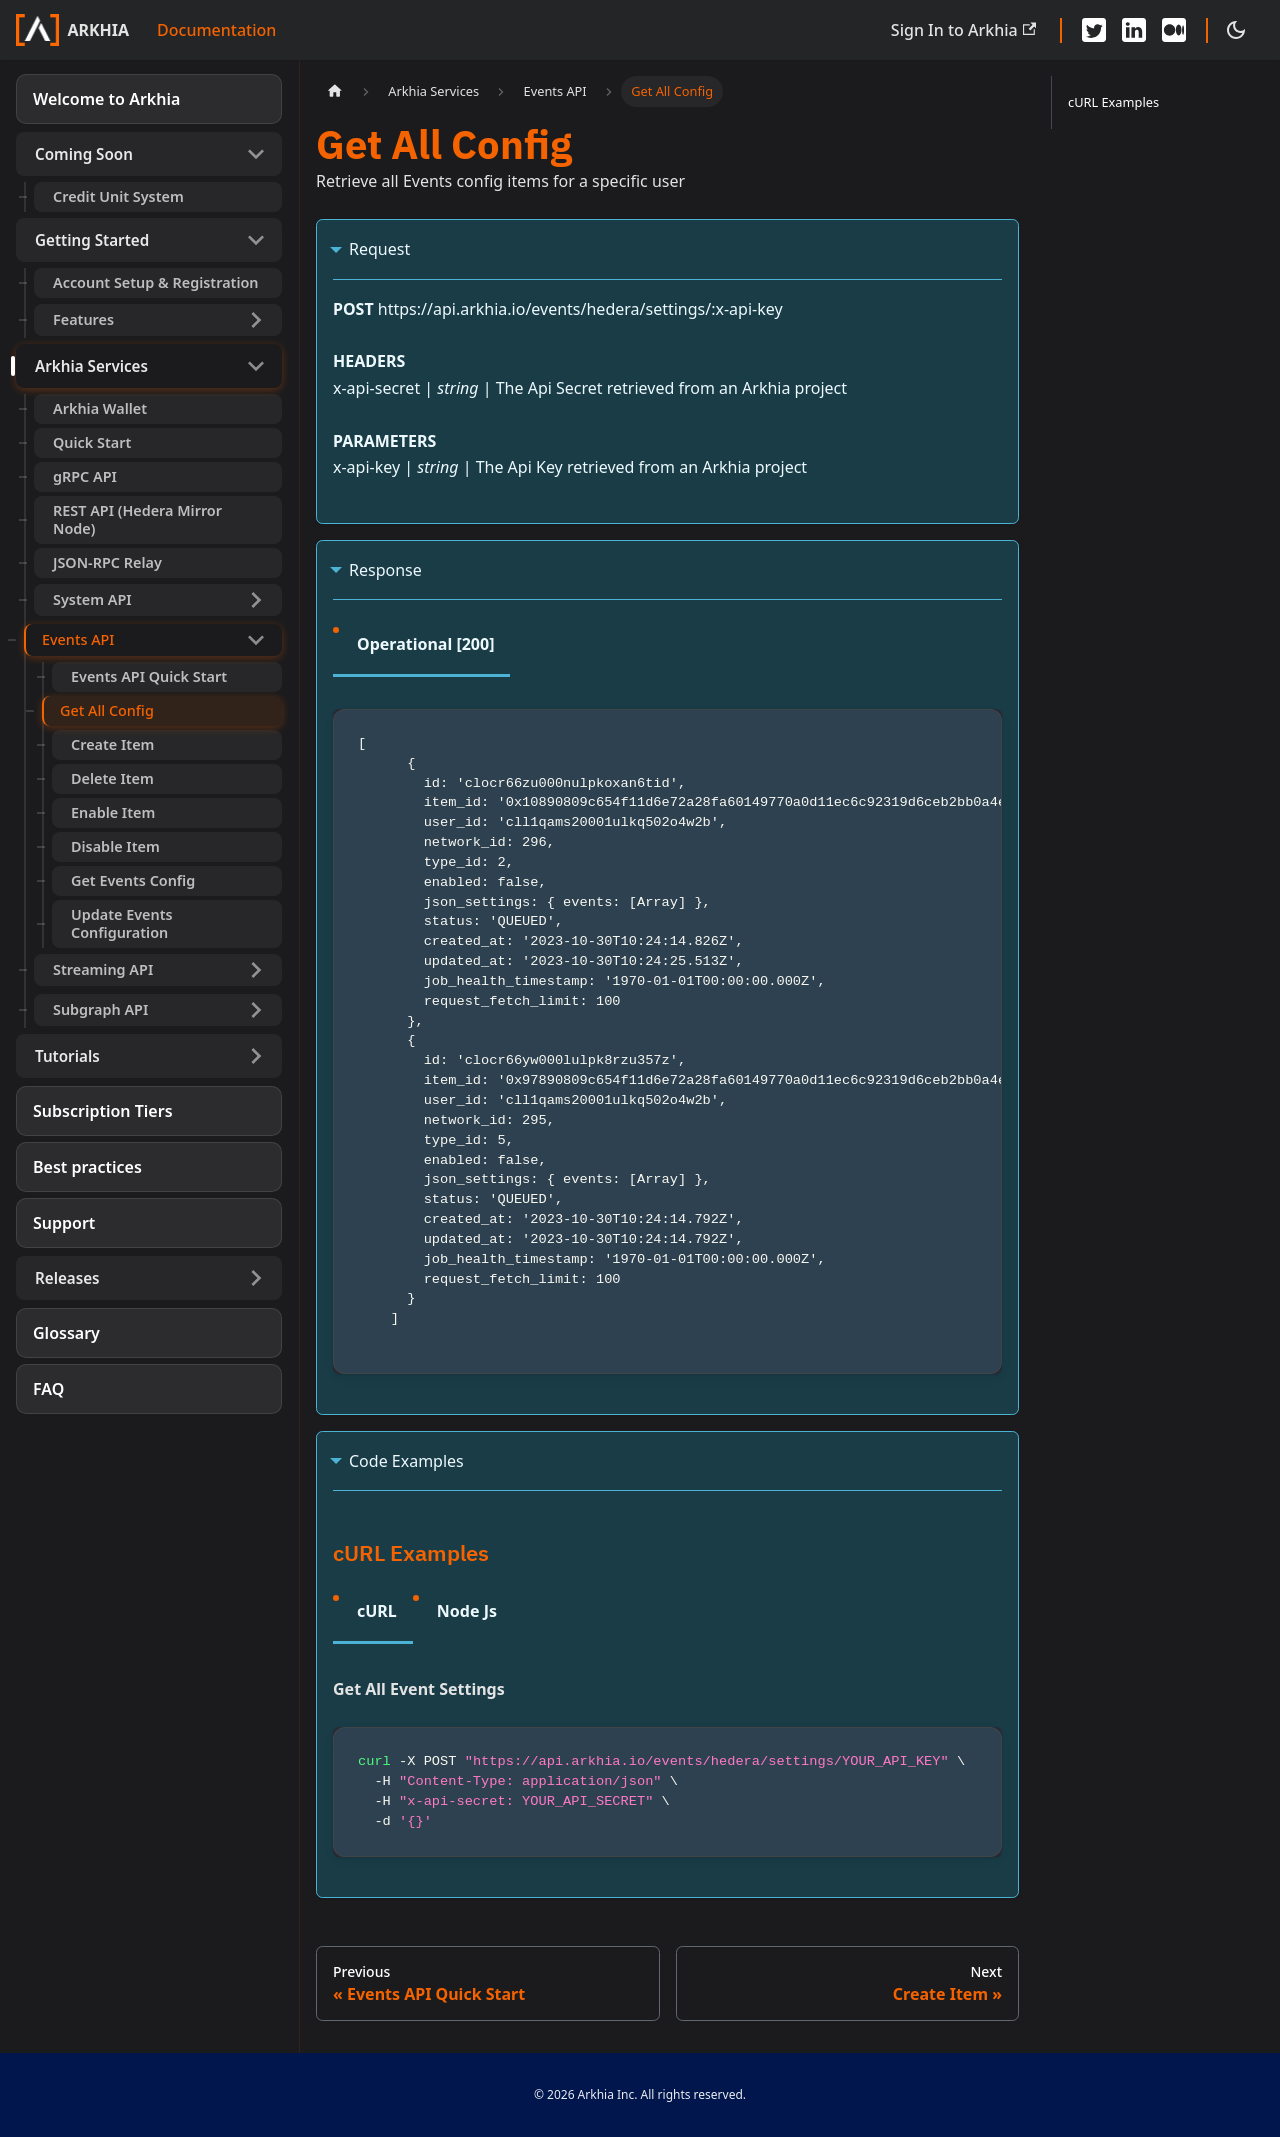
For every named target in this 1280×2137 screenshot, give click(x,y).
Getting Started (92, 240)
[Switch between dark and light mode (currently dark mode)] (1236, 30)
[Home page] (335, 91)
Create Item (112, 744)
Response (385, 570)
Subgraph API (100, 1009)
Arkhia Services (91, 366)
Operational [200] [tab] (425, 644)
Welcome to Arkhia (106, 99)
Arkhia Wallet (100, 408)
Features (83, 319)
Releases (67, 1278)
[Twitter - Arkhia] (1094, 30)
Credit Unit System (118, 196)
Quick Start (92, 442)
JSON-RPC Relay (107, 562)
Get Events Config (133, 880)
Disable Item (115, 846)
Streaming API (103, 969)
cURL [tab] (377, 1611)
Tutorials (67, 1056)
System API (92, 599)
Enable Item (113, 812)
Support (64, 1223)
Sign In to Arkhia (963, 30)
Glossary (66, 1333)
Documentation (216, 30)
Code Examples (406, 1461)
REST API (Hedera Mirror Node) (137, 519)
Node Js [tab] (467, 1611)
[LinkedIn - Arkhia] (1134, 30)
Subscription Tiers (103, 1111)
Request (379, 249)
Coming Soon (84, 154)
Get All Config (107, 710)
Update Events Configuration (122, 923)
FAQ (48, 1389)
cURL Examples (1113, 102)
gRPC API (85, 476)
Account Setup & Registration (156, 282)
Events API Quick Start (149, 676)
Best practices (87, 1167)
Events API (78, 639)
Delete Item (112, 778)
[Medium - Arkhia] (1174, 30)
